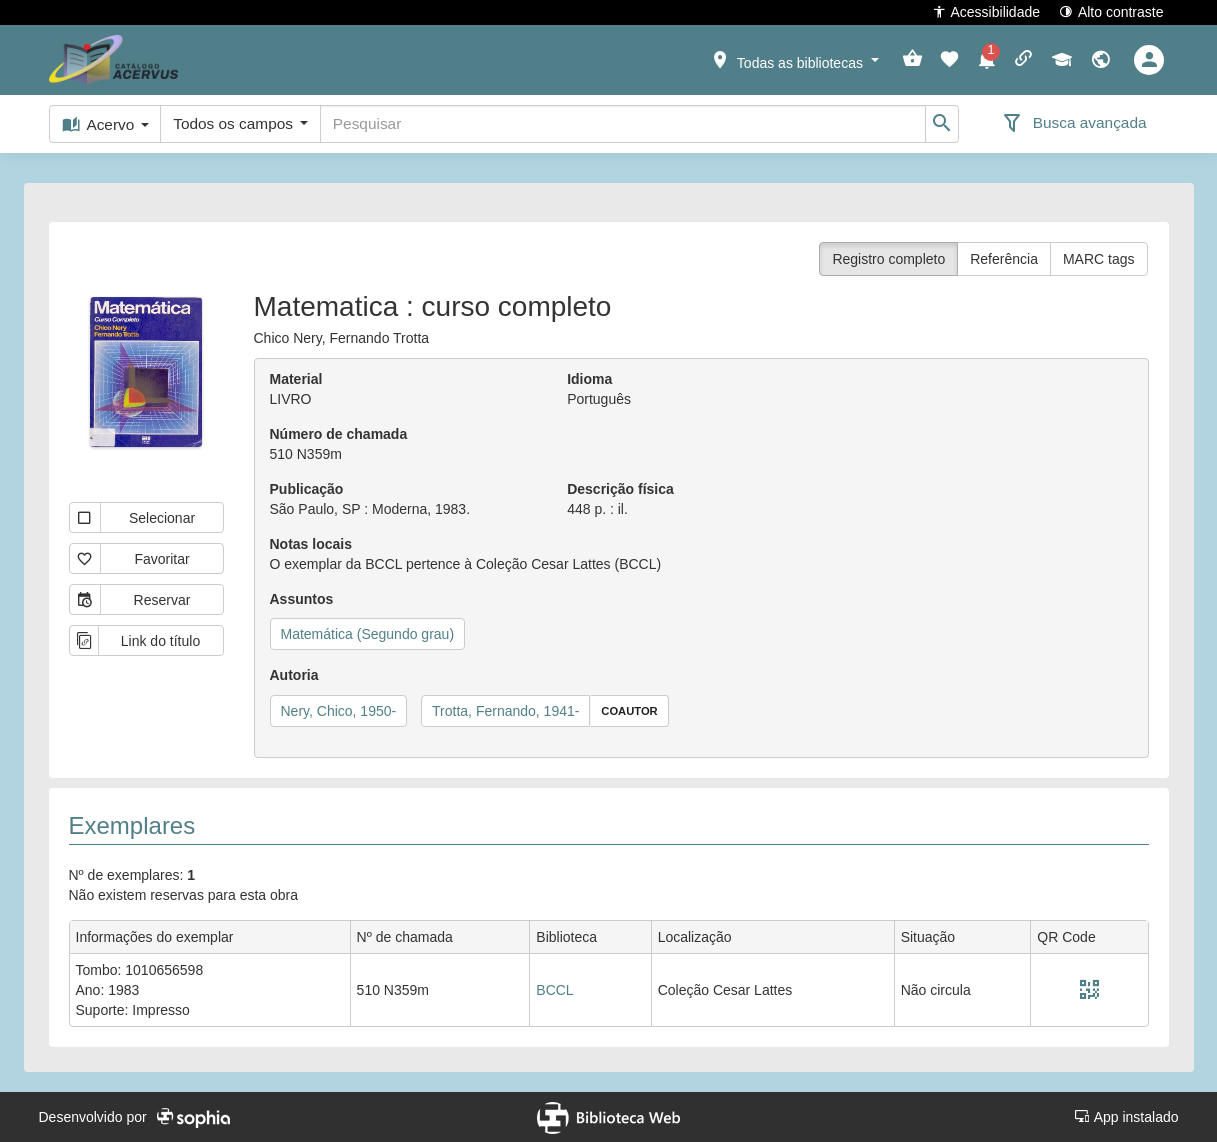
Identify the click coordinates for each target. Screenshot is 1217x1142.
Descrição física (620, 489)
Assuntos (302, 599)
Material (296, 379)
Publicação (307, 489)
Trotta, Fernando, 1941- (505, 711)
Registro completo (888, 259)
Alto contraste (1111, 11)
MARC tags (1099, 259)
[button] (794, 59)
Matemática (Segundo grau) (368, 634)
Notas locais (311, 544)
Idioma (589, 379)
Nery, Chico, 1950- (339, 711)
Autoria (294, 675)
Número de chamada (339, 434)
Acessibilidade (986, 11)
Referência (1004, 259)
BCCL (554, 990)
